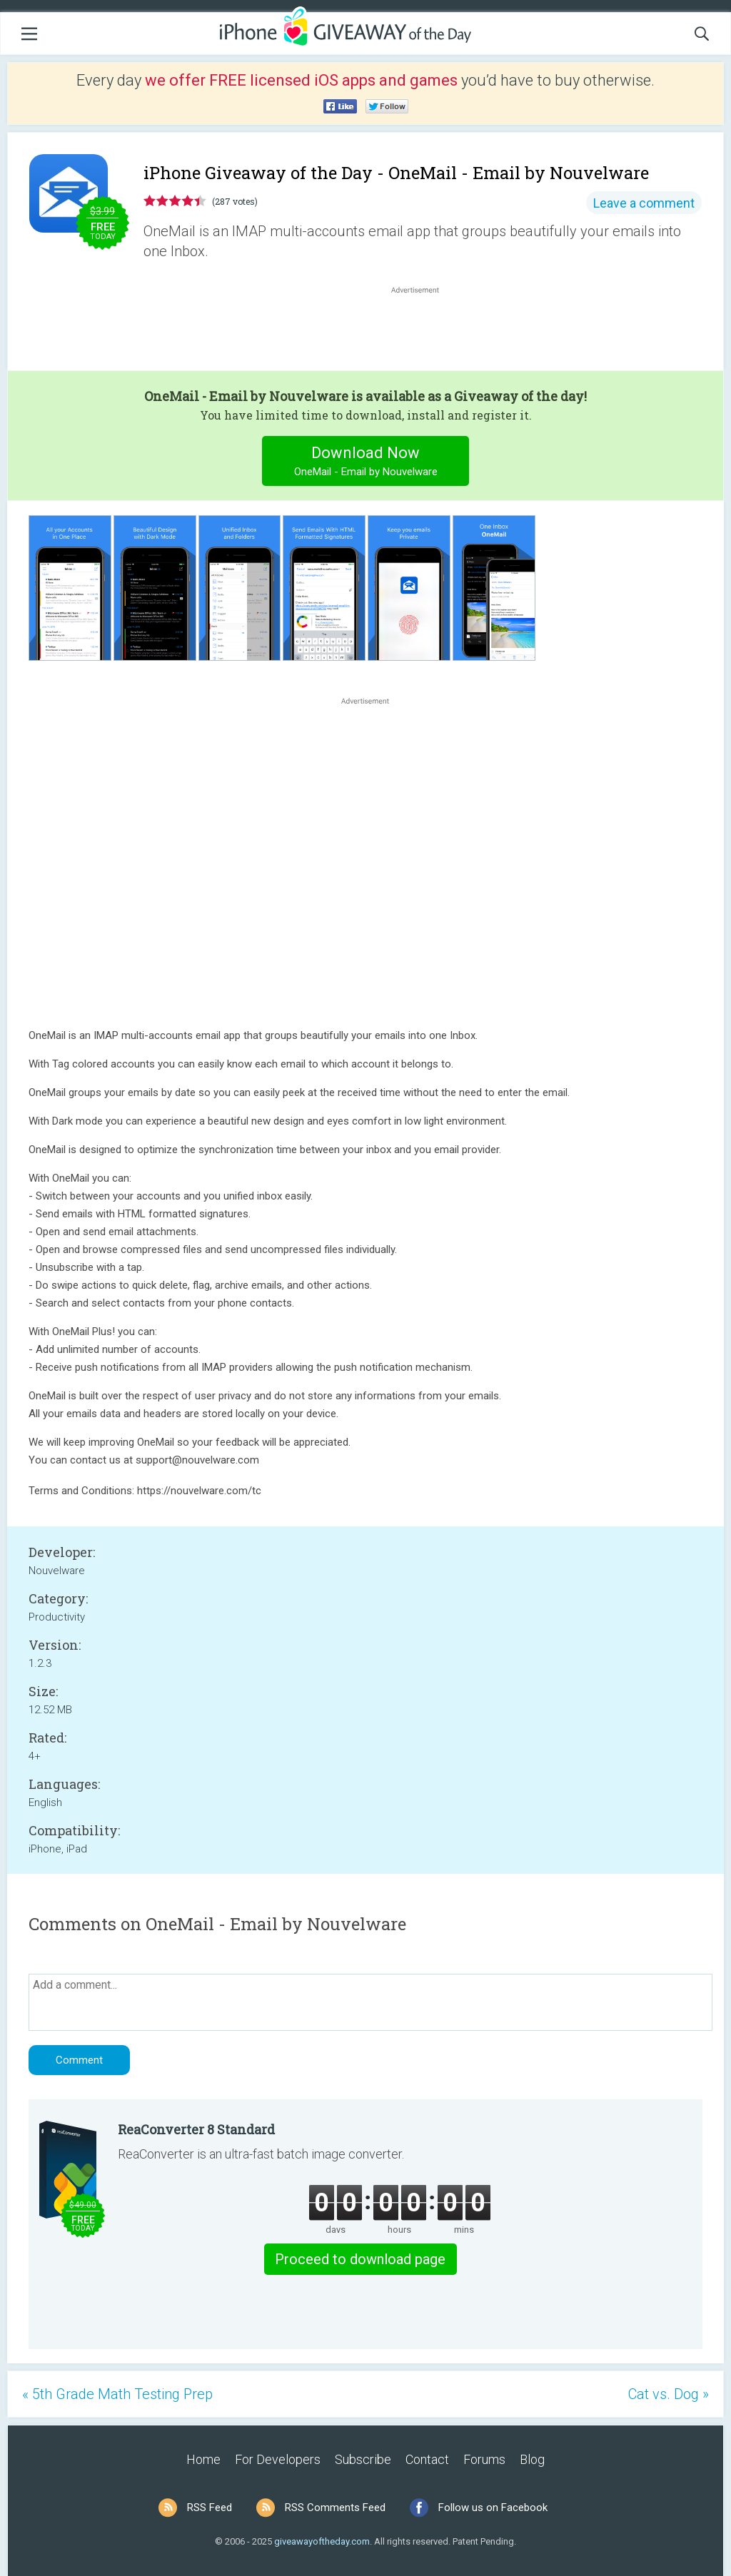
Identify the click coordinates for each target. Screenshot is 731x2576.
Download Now (366, 463)
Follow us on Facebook (493, 2507)
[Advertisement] (422, 331)
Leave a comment (644, 203)
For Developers (278, 2459)
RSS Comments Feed (335, 2507)
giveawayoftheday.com (322, 2541)
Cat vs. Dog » (668, 2394)
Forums (484, 2459)
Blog (532, 2459)
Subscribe (363, 2459)
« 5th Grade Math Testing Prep (117, 2394)
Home (203, 2459)
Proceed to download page (360, 2259)
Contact (427, 2459)
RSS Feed (209, 2507)
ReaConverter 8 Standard (196, 2129)
